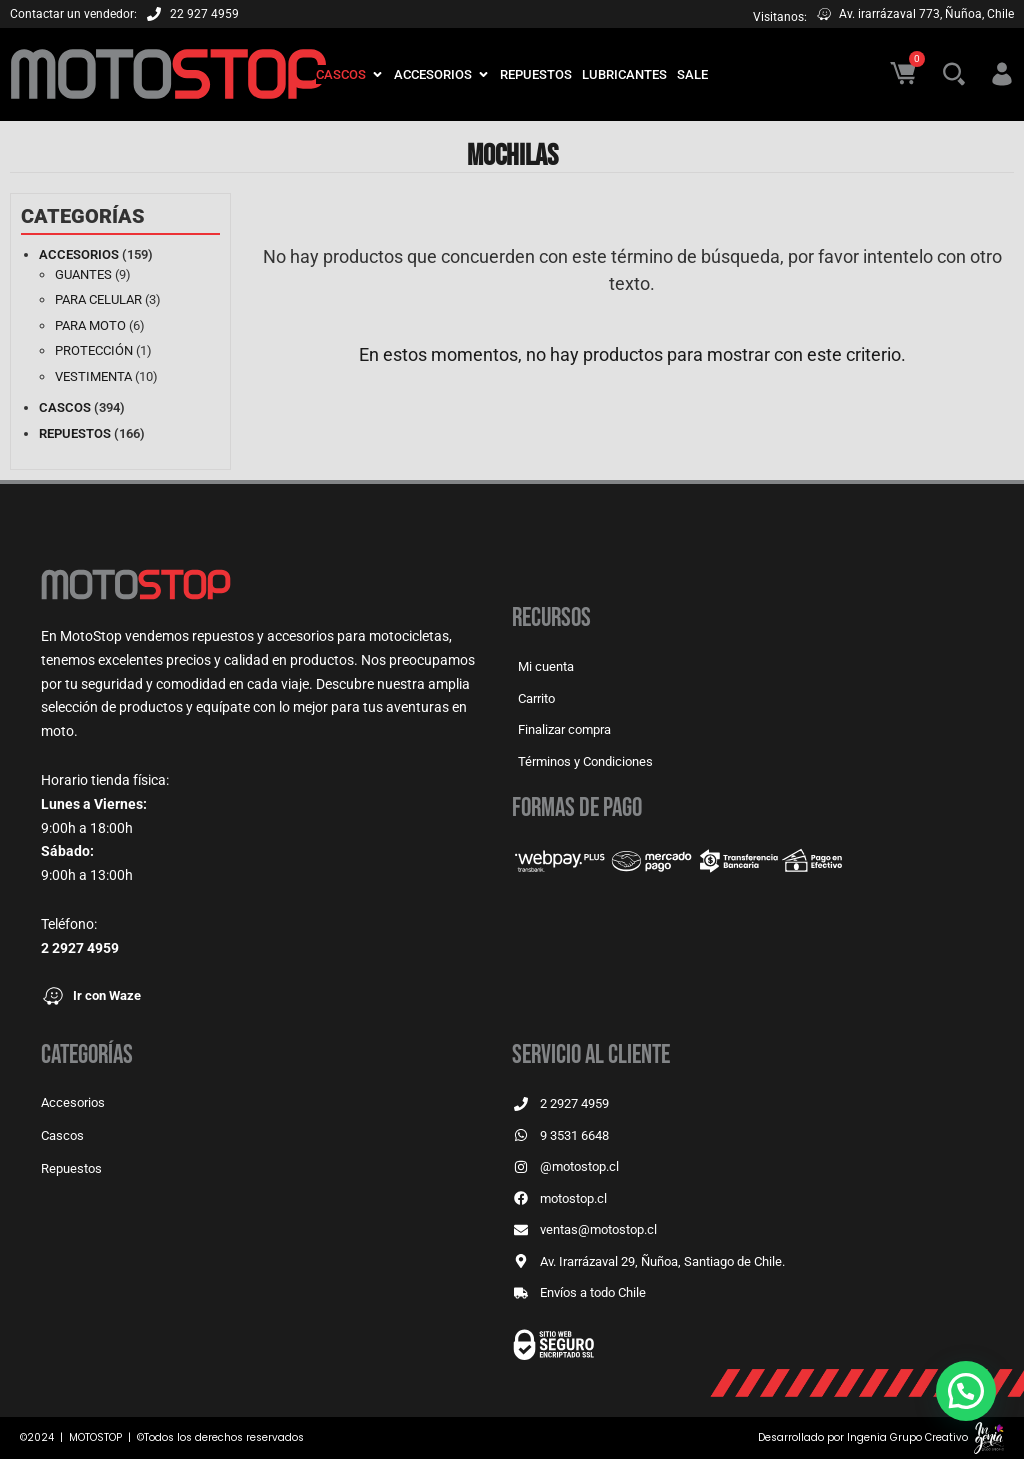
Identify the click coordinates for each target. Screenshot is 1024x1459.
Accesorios (79, 254)
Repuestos (75, 433)
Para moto (90, 325)
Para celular (98, 299)
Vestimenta (93, 376)
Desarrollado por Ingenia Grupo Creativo (863, 1437)
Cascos (65, 407)
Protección (94, 350)
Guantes (83, 274)
